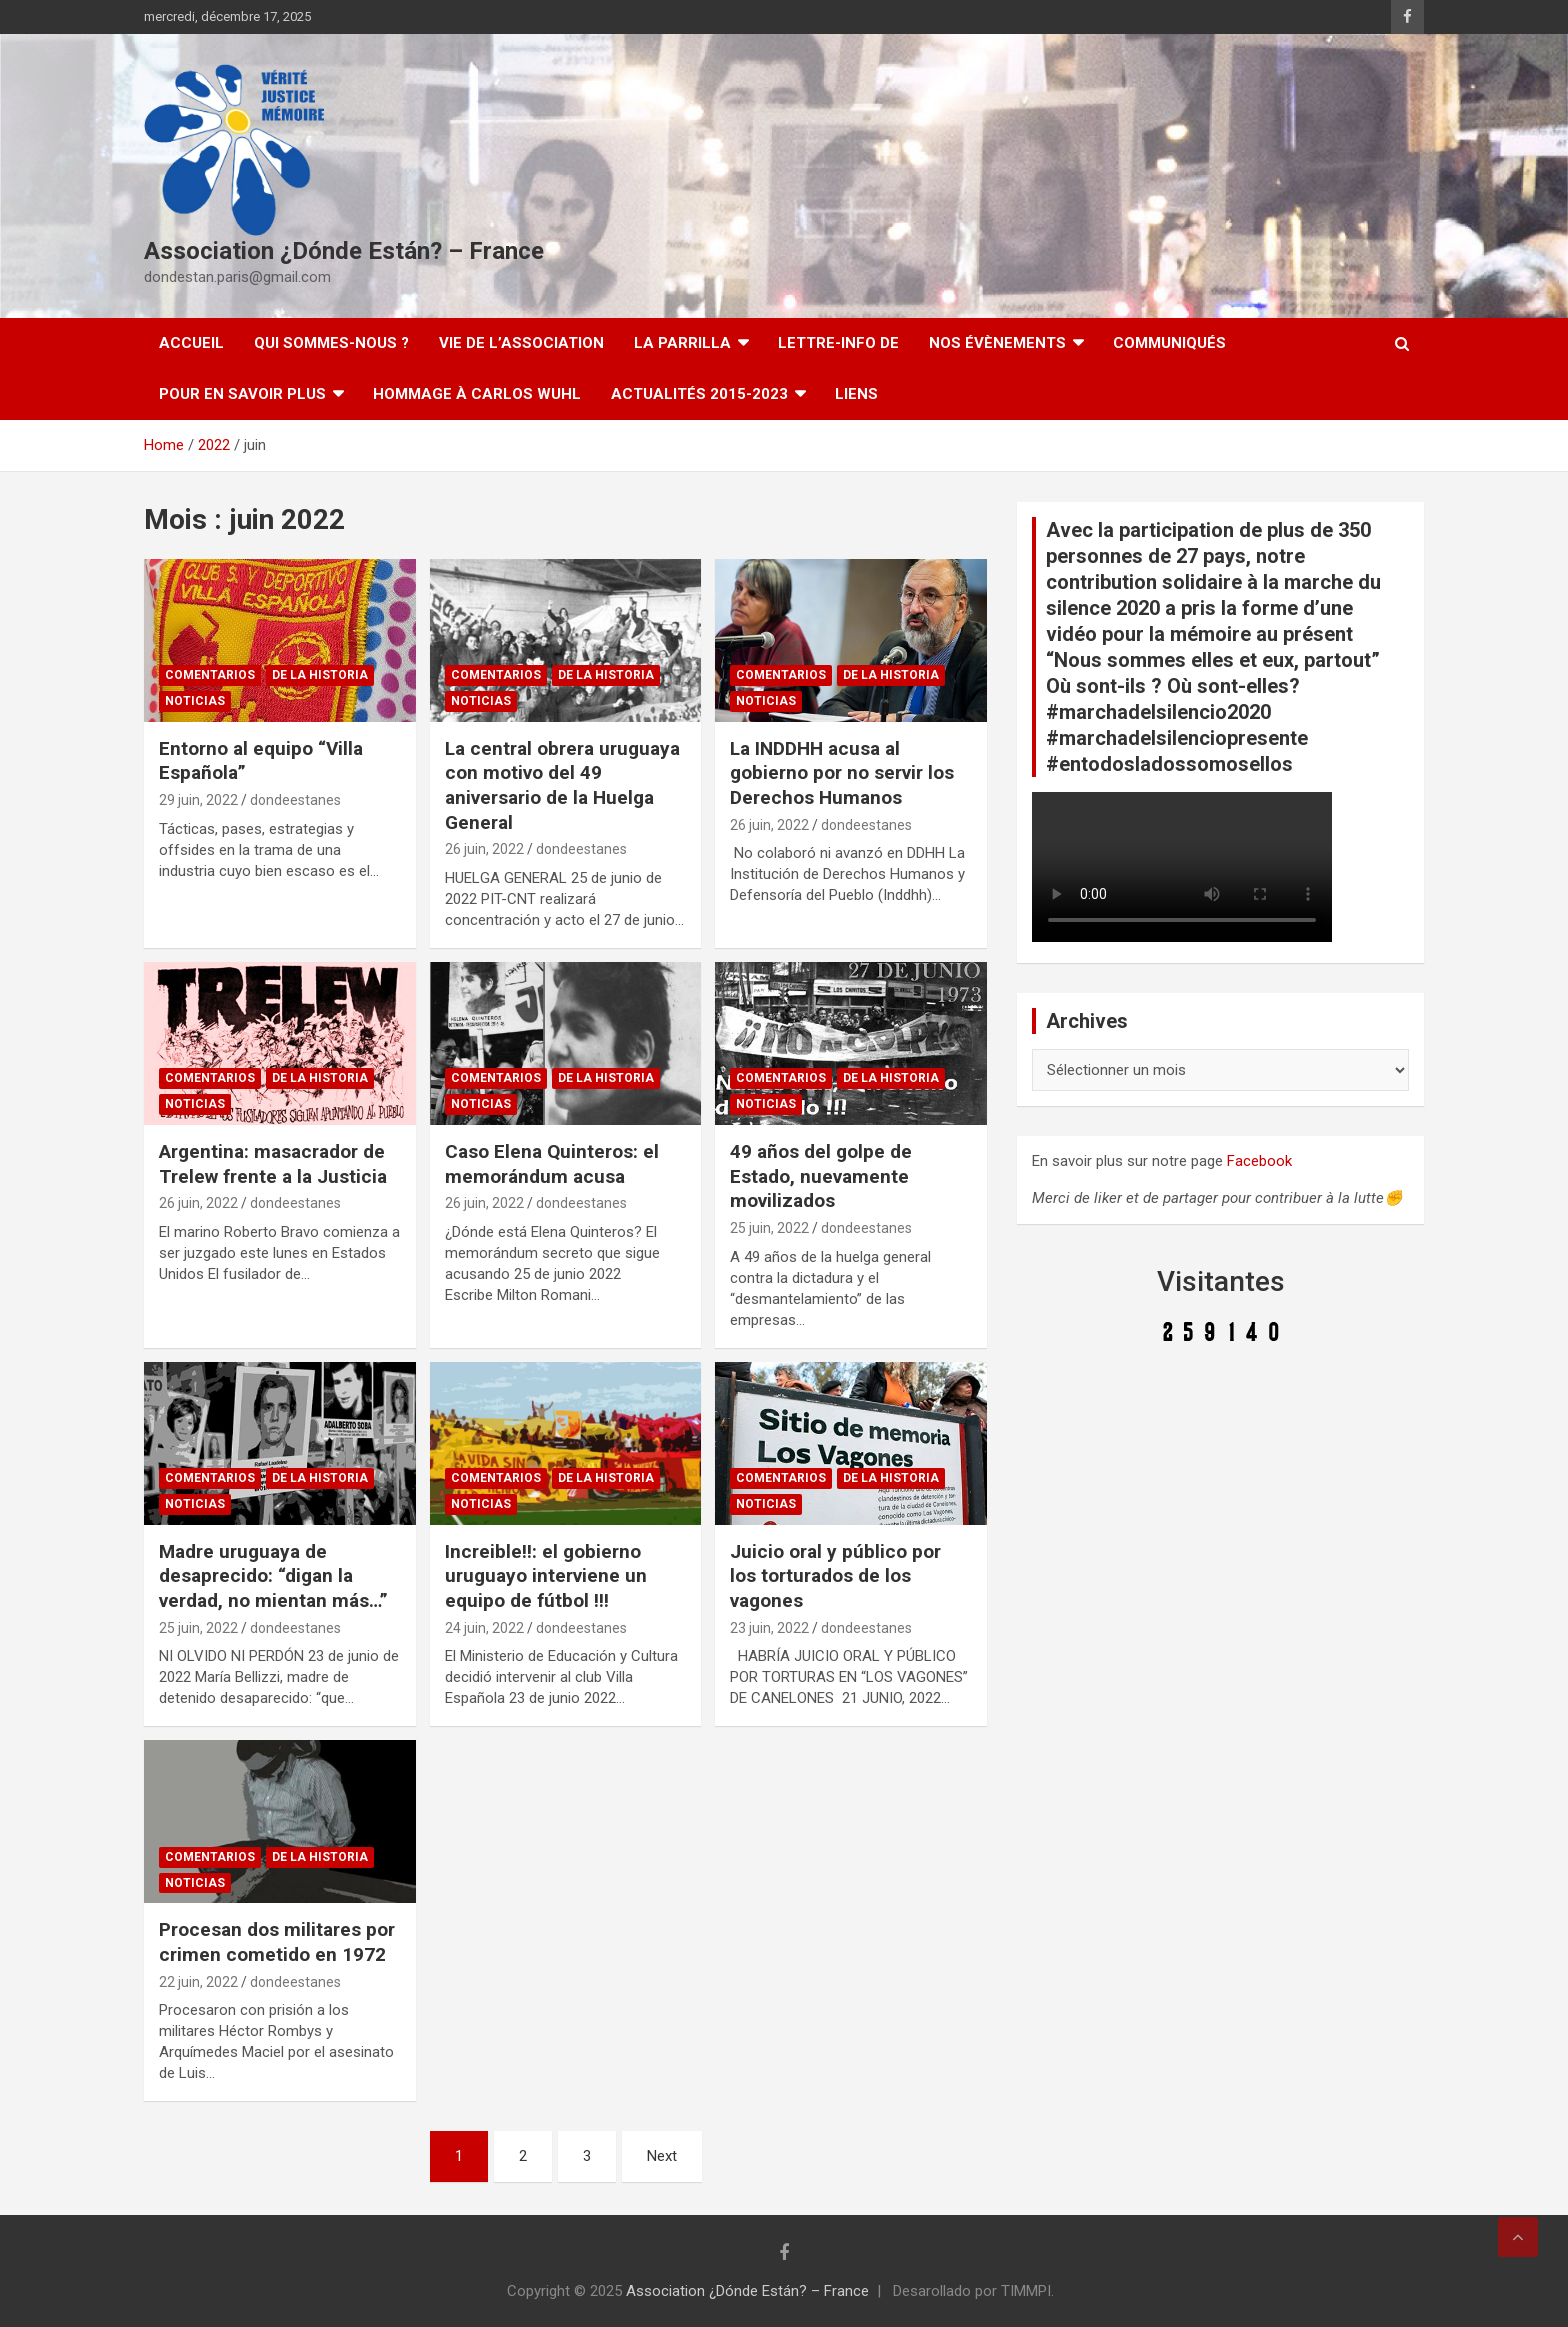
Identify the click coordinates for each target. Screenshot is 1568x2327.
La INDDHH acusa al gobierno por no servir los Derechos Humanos (842, 773)
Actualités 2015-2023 (699, 394)
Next (662, 2156)
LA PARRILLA (682, 343)
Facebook (1259, 1161)
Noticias (195, 701)
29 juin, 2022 (198, 800)
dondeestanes (295, 800)
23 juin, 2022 (769, 1628)
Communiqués (1169, 343)
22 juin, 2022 (198, 1982)
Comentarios (210, 675)
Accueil (191, 343)
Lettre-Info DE (838, 343)
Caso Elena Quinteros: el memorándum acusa (552, 1164)
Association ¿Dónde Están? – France (344, 251)
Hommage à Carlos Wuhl (477, 394)
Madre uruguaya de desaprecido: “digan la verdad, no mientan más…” (273, 1576)
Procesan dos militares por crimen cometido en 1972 (277, 1942)
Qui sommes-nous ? (331, 343)
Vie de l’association (521, 343)
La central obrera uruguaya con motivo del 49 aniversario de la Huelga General (562, 785)
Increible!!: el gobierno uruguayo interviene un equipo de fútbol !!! (546, 1576)
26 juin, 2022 (484, 849)
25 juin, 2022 (769, 1228)
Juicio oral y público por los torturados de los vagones (835, 1576)
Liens (856, 394)
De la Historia (320, 675)
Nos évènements (997, 343)
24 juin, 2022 (484, 1628)
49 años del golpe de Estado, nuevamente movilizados (821, 1176)
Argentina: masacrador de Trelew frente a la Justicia (273, 1164)
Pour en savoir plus (242, 394)
